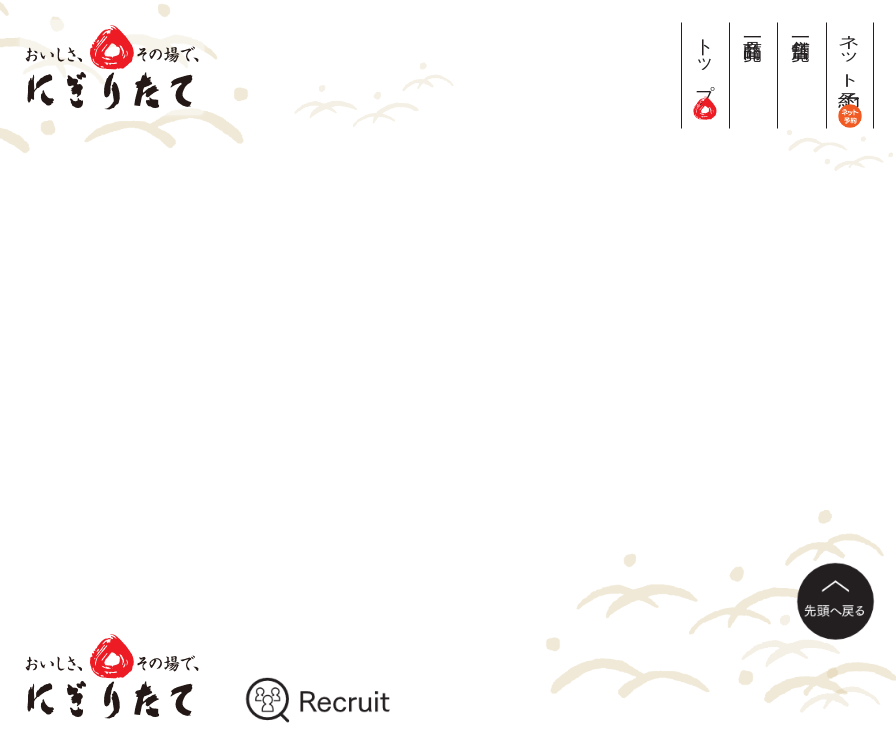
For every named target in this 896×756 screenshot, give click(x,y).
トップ (705, 70)
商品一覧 (753, 27)
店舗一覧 (801, 27)
